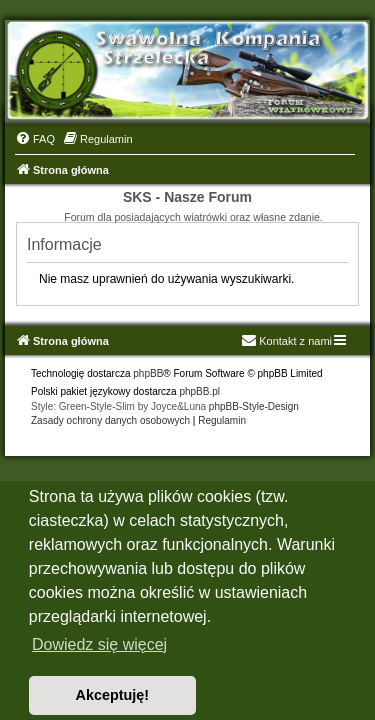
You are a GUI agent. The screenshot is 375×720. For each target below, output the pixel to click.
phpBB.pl (199, 391)
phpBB (148, 373)
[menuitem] (35, 139)
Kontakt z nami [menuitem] (286, 341)
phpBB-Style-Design (254, 406)
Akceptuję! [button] (113, 695)
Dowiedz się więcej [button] (99, 644)
